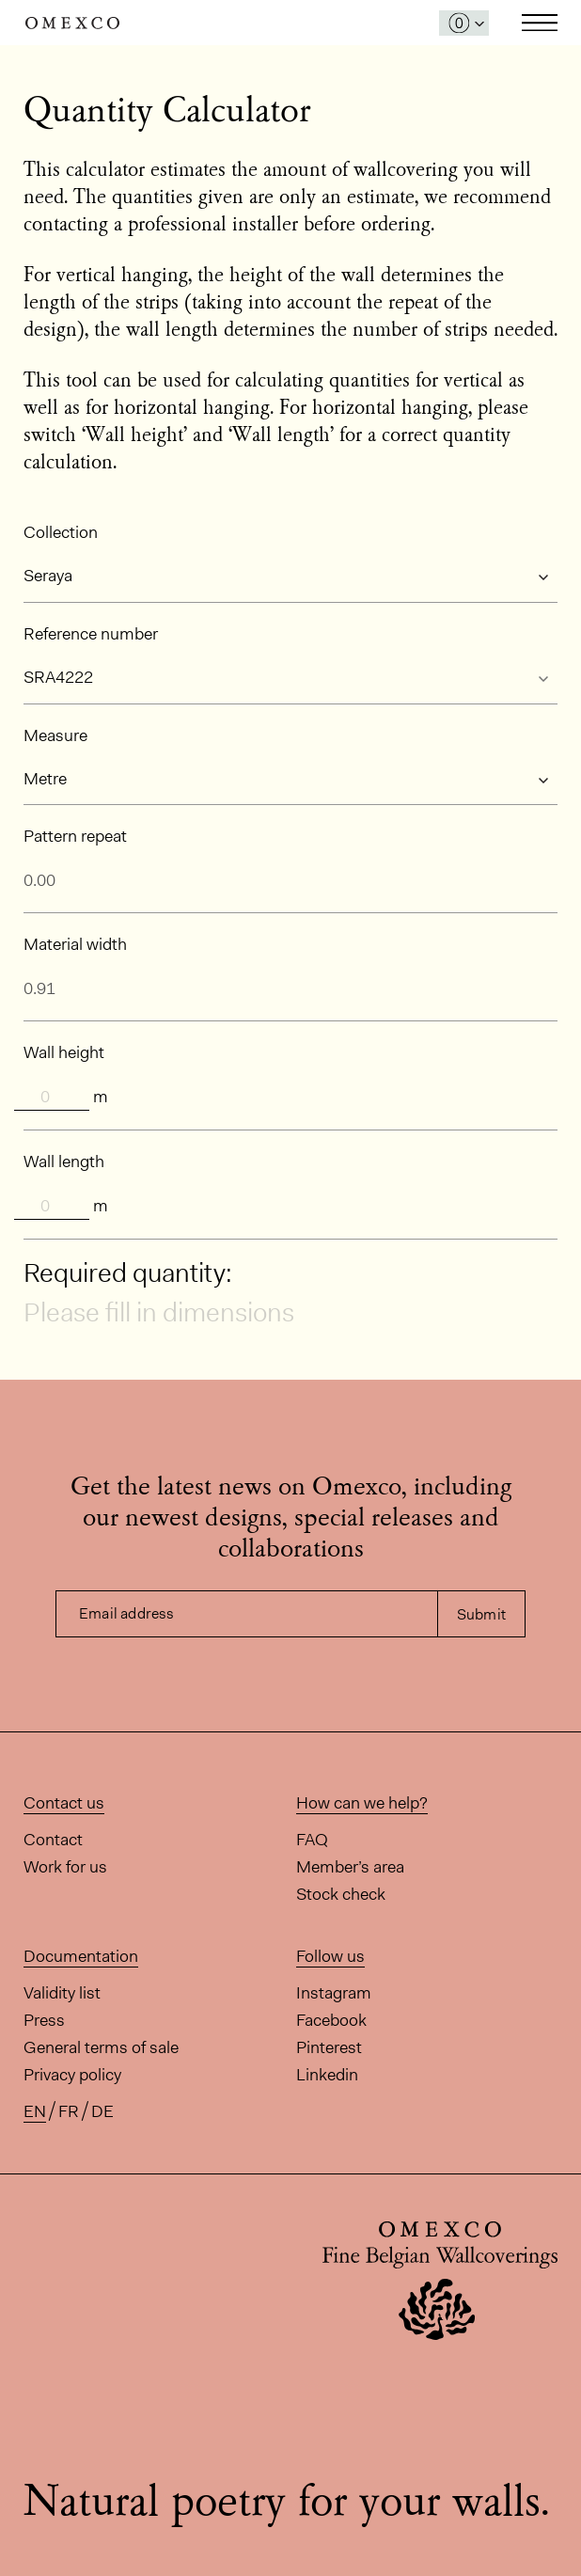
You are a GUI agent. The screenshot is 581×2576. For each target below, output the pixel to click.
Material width (75, 944)
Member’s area (350, 1867)
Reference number (91, 634)
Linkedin (327, 2074)
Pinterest (329, 2047)
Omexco (72, 23)
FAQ (312, 1839)
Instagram (333, 1993)
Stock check (340, 1894)
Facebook (331, 2020)
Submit (481, 1614)
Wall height (64, 1052)
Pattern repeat (75, 836)
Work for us (65, 1867)
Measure (55, 735)
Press (44, 2020)
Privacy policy (72, 2074)
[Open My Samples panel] (464, 23)
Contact (53, 1839)
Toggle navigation (539, 22)
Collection (61, 532)
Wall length (64, 1161)
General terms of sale (101, 2047)
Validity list (62, 1993)
